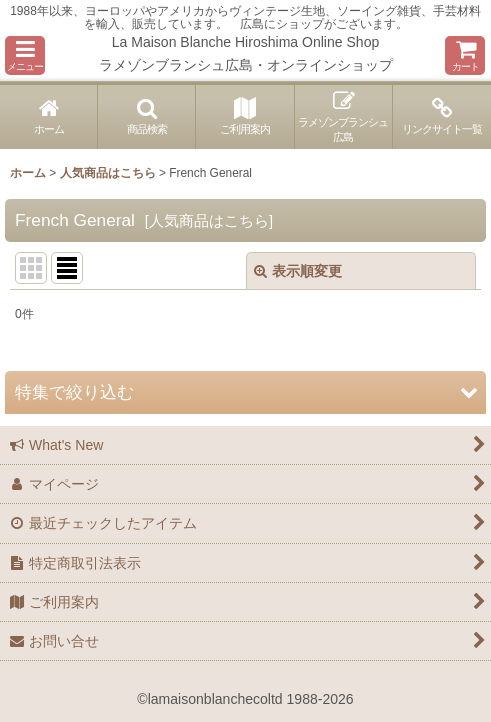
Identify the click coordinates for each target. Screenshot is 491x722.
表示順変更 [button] (298, 271)
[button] (25, 55)
